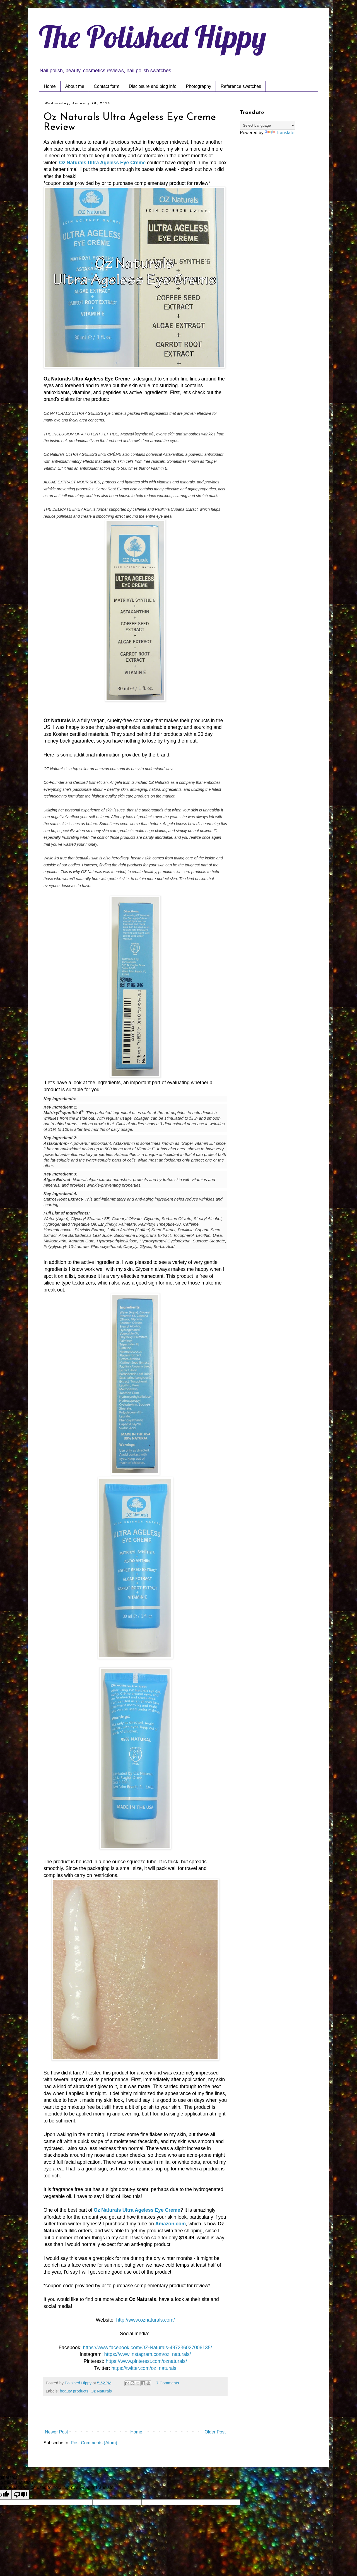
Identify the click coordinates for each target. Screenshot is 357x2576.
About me (74, 86)
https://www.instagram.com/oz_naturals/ (147, 2354)
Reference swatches (241, 86)
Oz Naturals (101, 2391)
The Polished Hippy (152, 36)
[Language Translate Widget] (267, 125)
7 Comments (167, 2383)
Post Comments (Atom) (94, 2442)
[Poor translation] (20, 2494)
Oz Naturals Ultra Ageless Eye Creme (102, 162)
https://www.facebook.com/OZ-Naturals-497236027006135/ (147, 2347)
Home (50, 86)
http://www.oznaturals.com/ (145, 2320)
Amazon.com (170, 2223)
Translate (279, 132)
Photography (198, 86)
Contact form (106, 86)
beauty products (74, 2391)
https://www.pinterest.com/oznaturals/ (146, 2361)
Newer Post (56, 2432)
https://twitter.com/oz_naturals (143, 2368)
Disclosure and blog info (153, 86)
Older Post (215, 2432)
